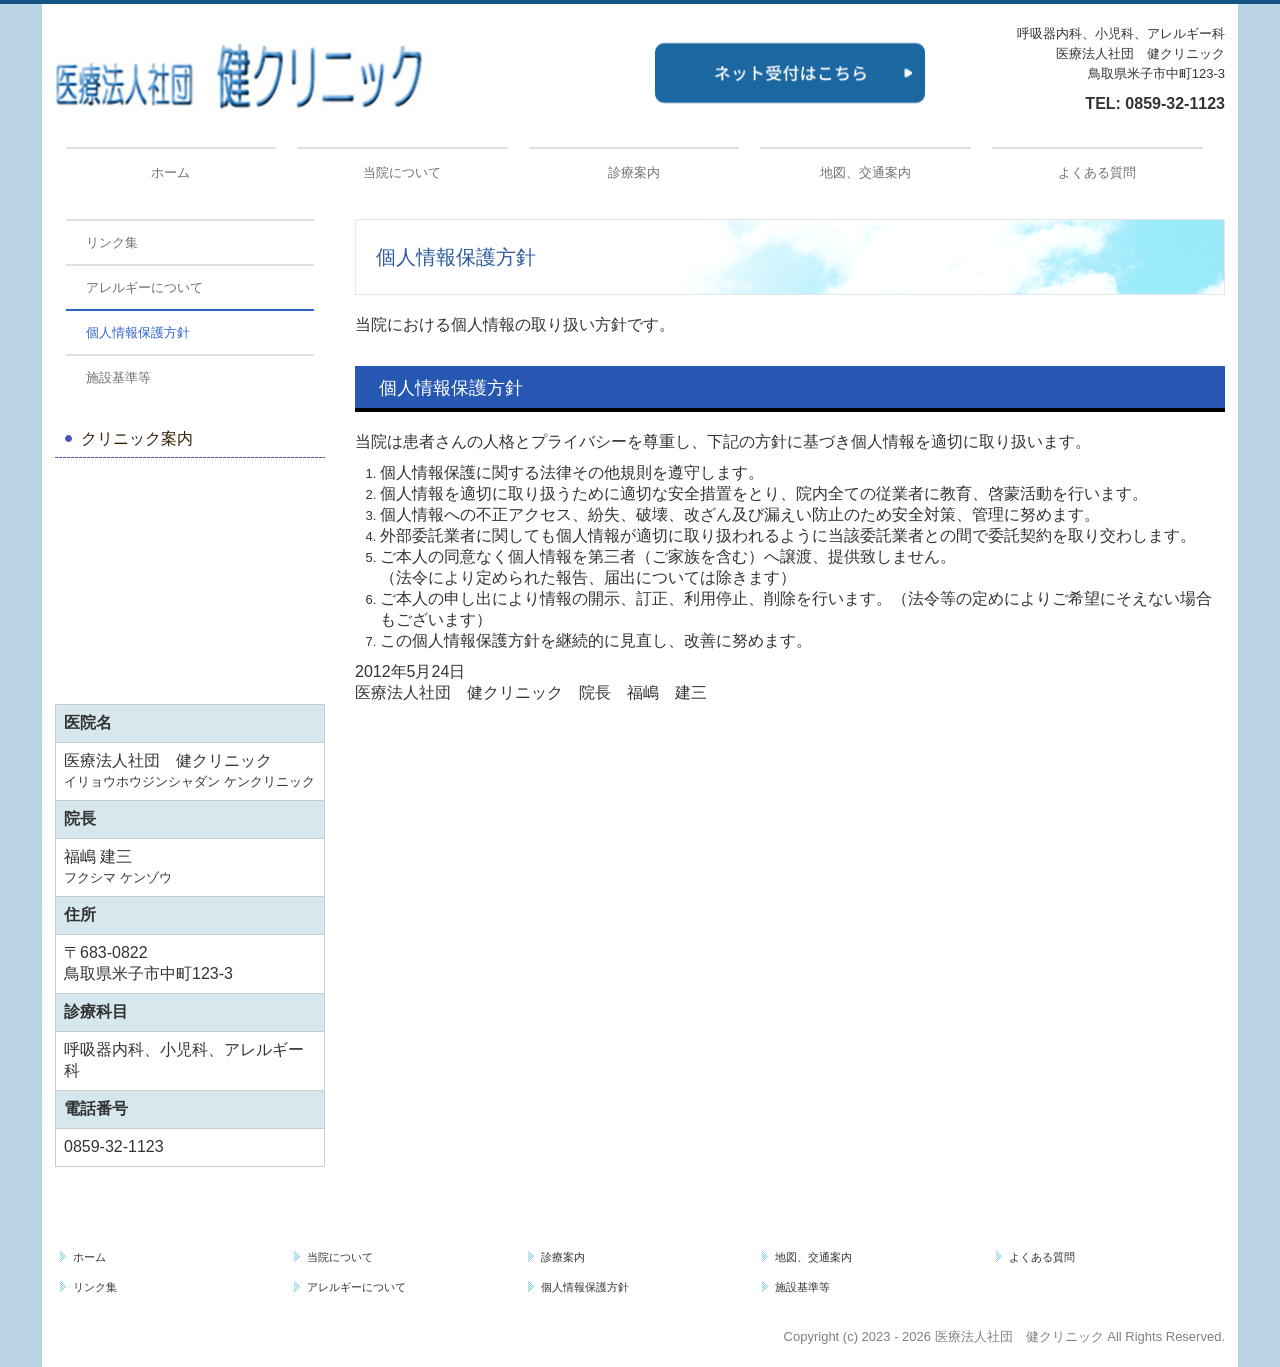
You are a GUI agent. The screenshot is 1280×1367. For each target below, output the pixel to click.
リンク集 (112, 242)
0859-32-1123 (1175, 103)
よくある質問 (1097, 172)
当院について (402, 172)
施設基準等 (118, 377)
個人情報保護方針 (138, 332)
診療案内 (634, 172)
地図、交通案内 (865, 172)
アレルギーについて (144, 287)
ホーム (170, 172)
